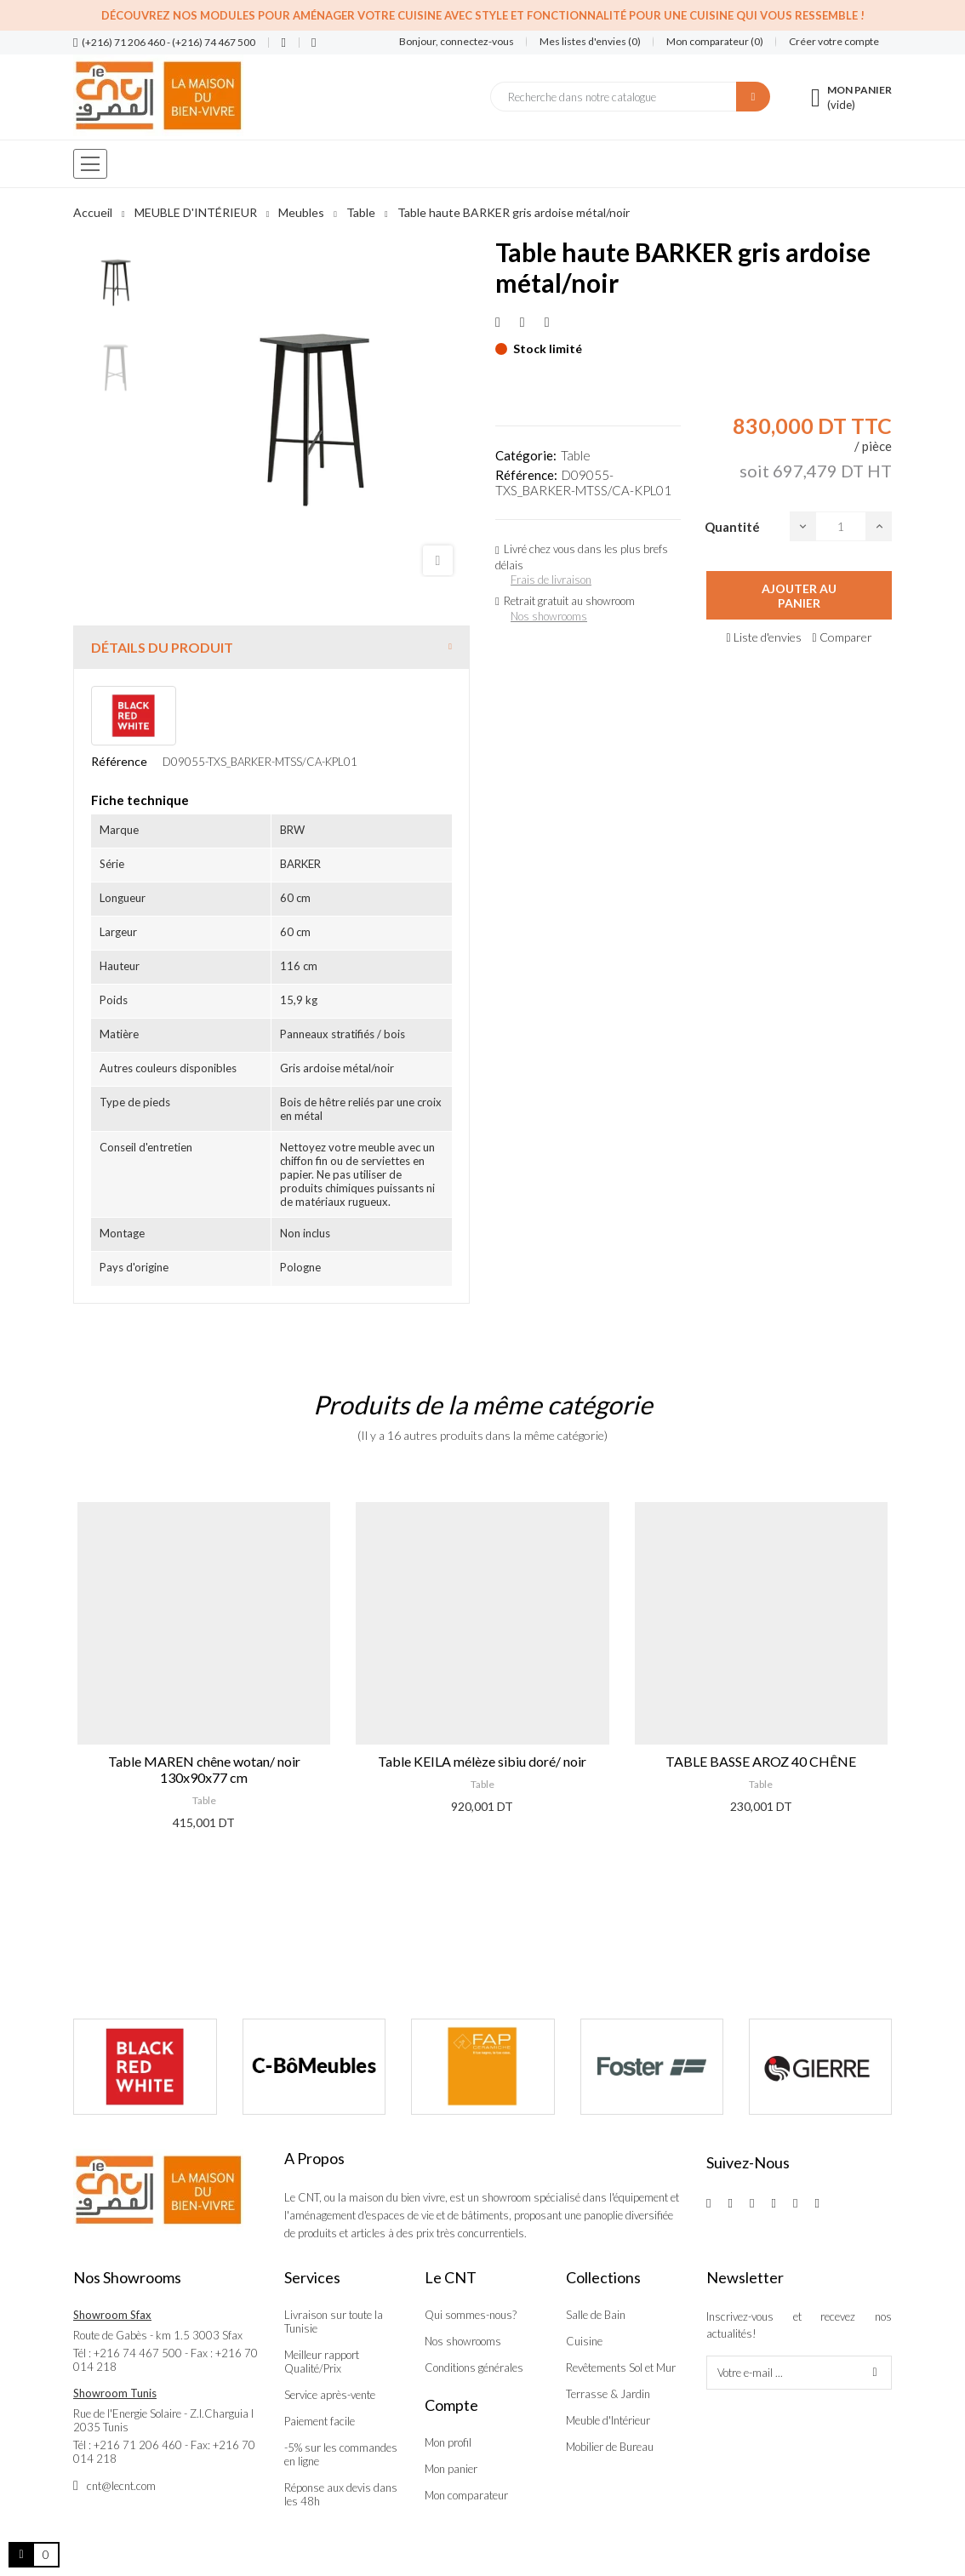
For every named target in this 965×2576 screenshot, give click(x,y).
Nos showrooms (549, 616)
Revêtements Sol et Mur (621, 2367)
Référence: (526, 475)
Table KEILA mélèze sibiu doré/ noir (482, 1761)
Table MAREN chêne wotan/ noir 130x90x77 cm (204, 1769)
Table (576, 455)
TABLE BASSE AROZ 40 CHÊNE (760, 1761)
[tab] (271, 647)
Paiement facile (319, 2421)
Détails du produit (162, 647)
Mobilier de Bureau (610, 2446)
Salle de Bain (595, 2315)
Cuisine (584, 2341)
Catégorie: (526, 455)
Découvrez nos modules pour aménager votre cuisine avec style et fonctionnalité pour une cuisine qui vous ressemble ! (483, 15)
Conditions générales (474, 2367)
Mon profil (448, 2442)
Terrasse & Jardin (608, 2394)
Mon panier (451, 2469)
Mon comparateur (466, 2495)
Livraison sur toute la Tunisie (333, 2321)
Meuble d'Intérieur (608, 2420)
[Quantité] (840, 526)
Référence (119, 761)
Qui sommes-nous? (471, 2315)
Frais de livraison (551, 579)
